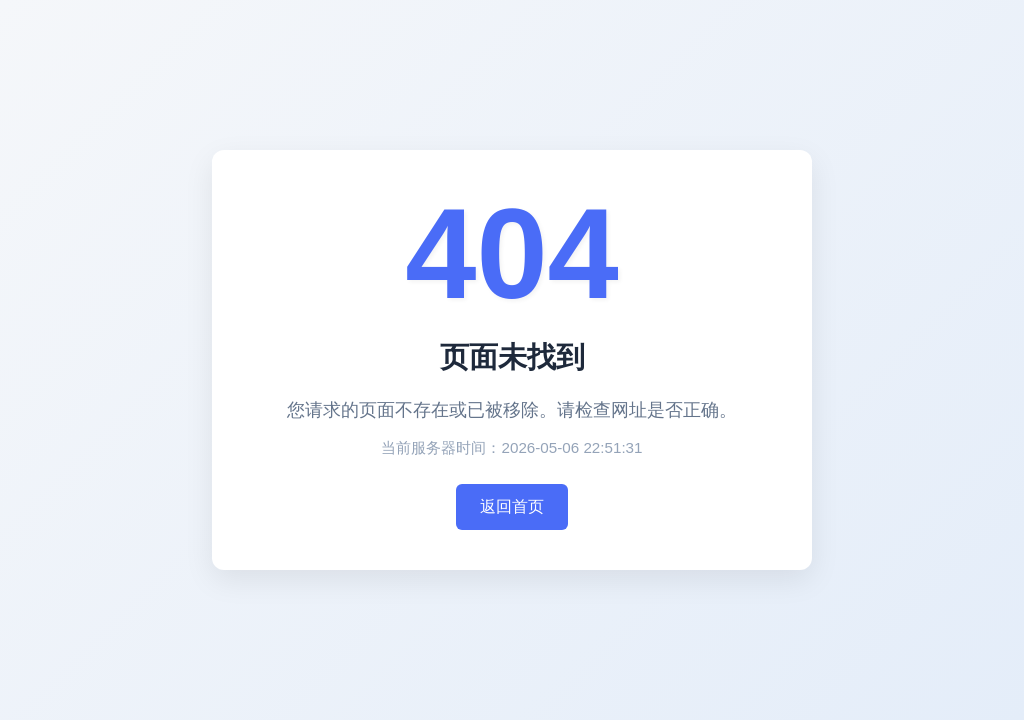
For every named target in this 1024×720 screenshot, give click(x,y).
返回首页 (512, 506)
